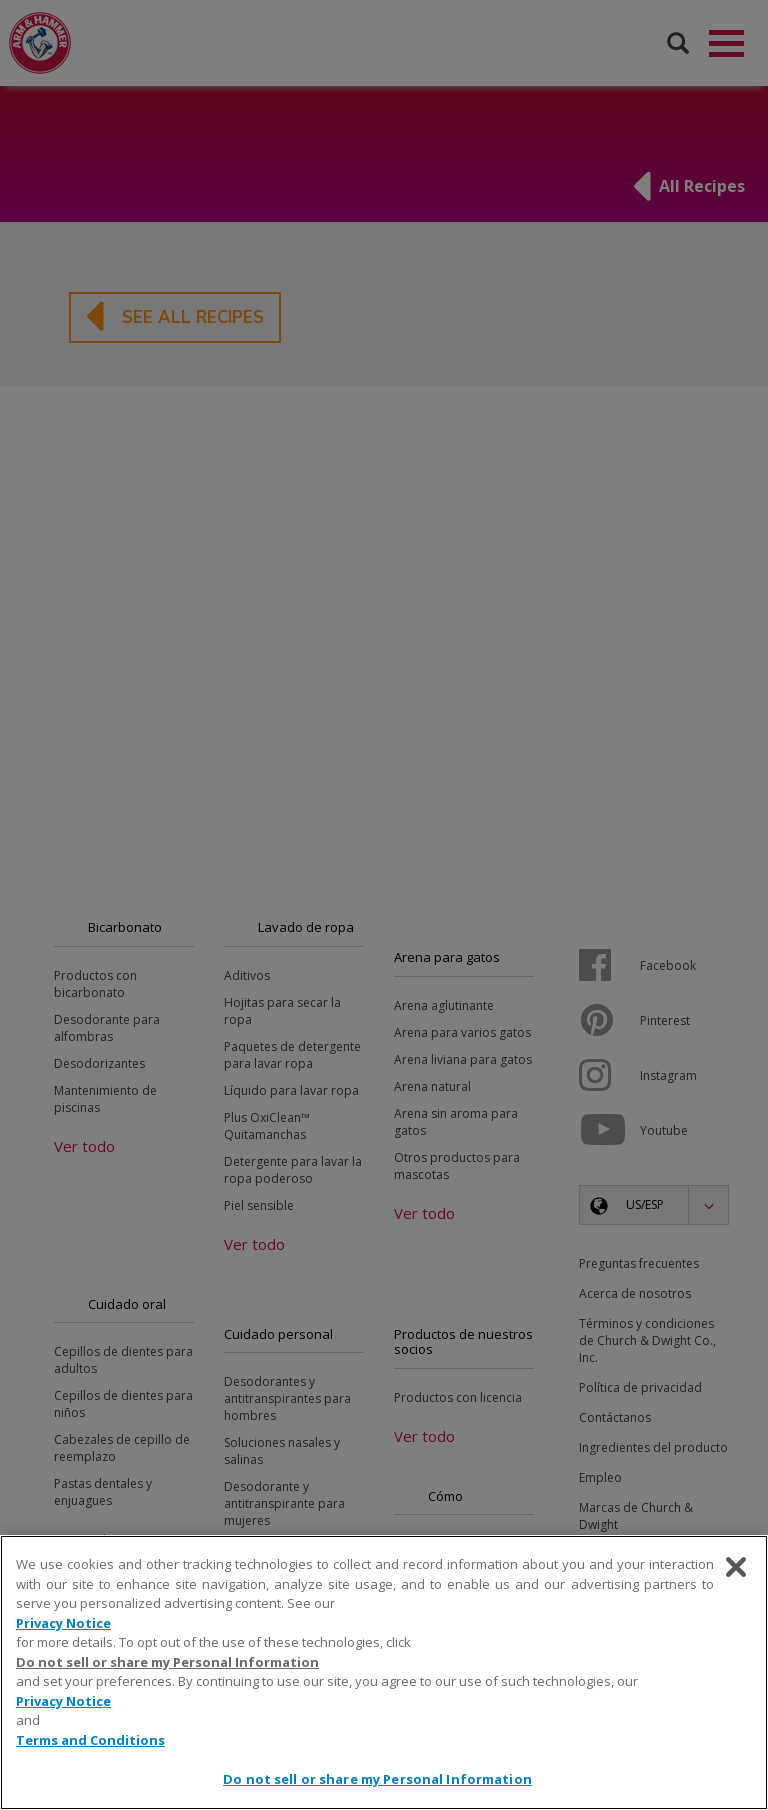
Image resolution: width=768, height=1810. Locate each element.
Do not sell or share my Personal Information (167, 1662)
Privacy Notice (63, 1623)
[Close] (736, 1567)
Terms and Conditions (90, 1740)
